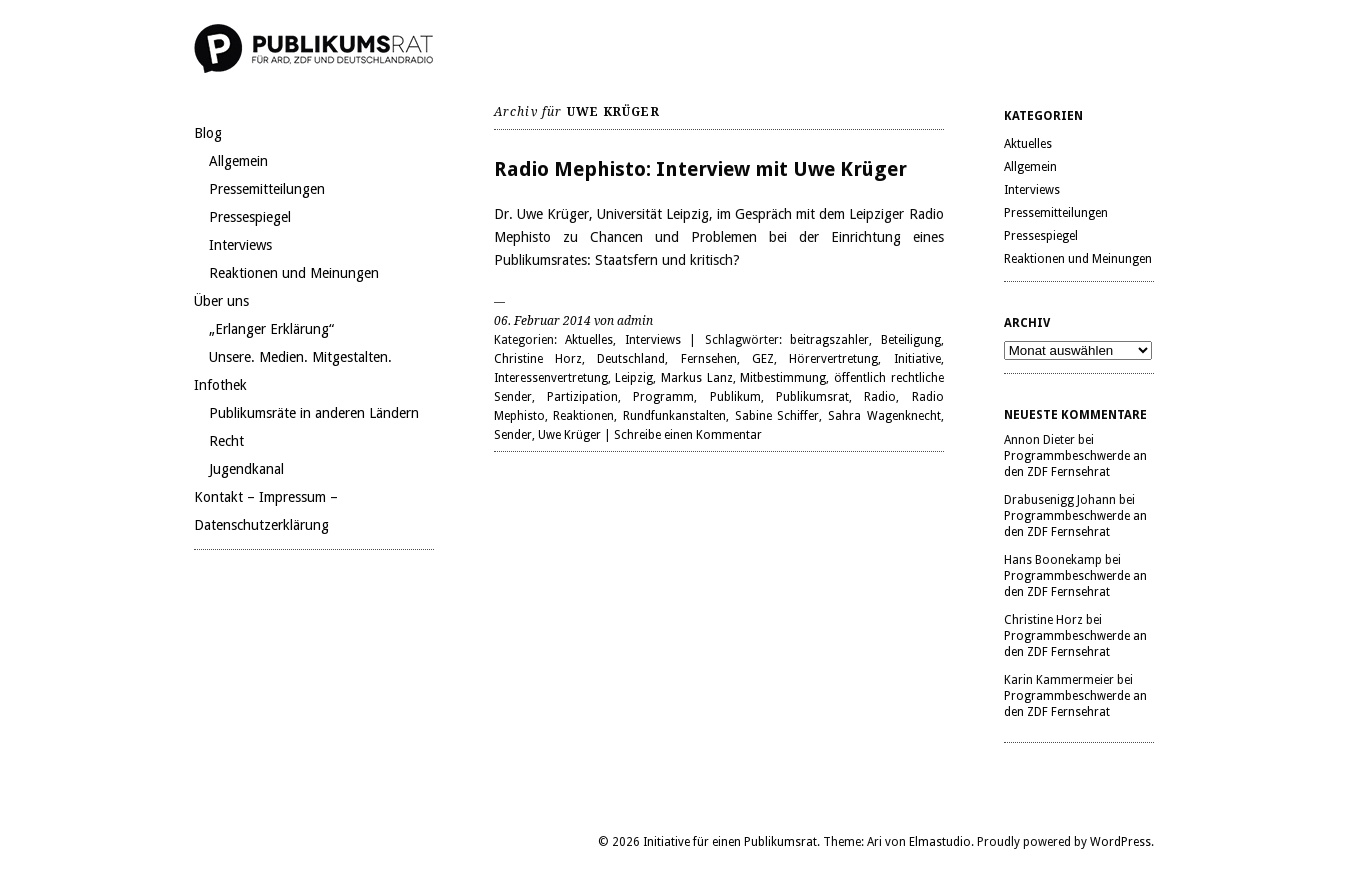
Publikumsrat (812, 397)
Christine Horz (538, 359)
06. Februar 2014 (542, 321)
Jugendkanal (246, 469)
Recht (226, 441)
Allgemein (238, 161)
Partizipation (582, 397)
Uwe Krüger (569, 435)
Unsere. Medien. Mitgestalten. (300, 357)
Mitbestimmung (783, 378)
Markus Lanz (697, 378)
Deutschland (631, 359)
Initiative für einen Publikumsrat (730, 842)
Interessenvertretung (551, 378)
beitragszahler (829, 340)
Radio (880, 397)
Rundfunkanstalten (674, 416)
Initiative (917, 359)
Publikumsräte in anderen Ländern (314, 413)
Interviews (240, 245)
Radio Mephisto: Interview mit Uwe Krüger (700, 169)
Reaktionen (583, 416)
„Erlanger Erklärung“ (271, 329)
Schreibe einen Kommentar (688, 435)
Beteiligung (911, 340)
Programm (663, 397)
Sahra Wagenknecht (884, 416)
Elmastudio (940, 842)
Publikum (735, 397)
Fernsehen (709, 359)
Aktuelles (589, 340)
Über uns (221, 301)
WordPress (1120, 842)
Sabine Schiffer (777, 416)
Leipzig (634, 378)
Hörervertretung (833, 359)
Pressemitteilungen (267, 189)
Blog (208, 133)
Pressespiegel (250, 217)
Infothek (220, 385)
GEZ (763, 359)
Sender (513, 435)
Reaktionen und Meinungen (294, 273)
